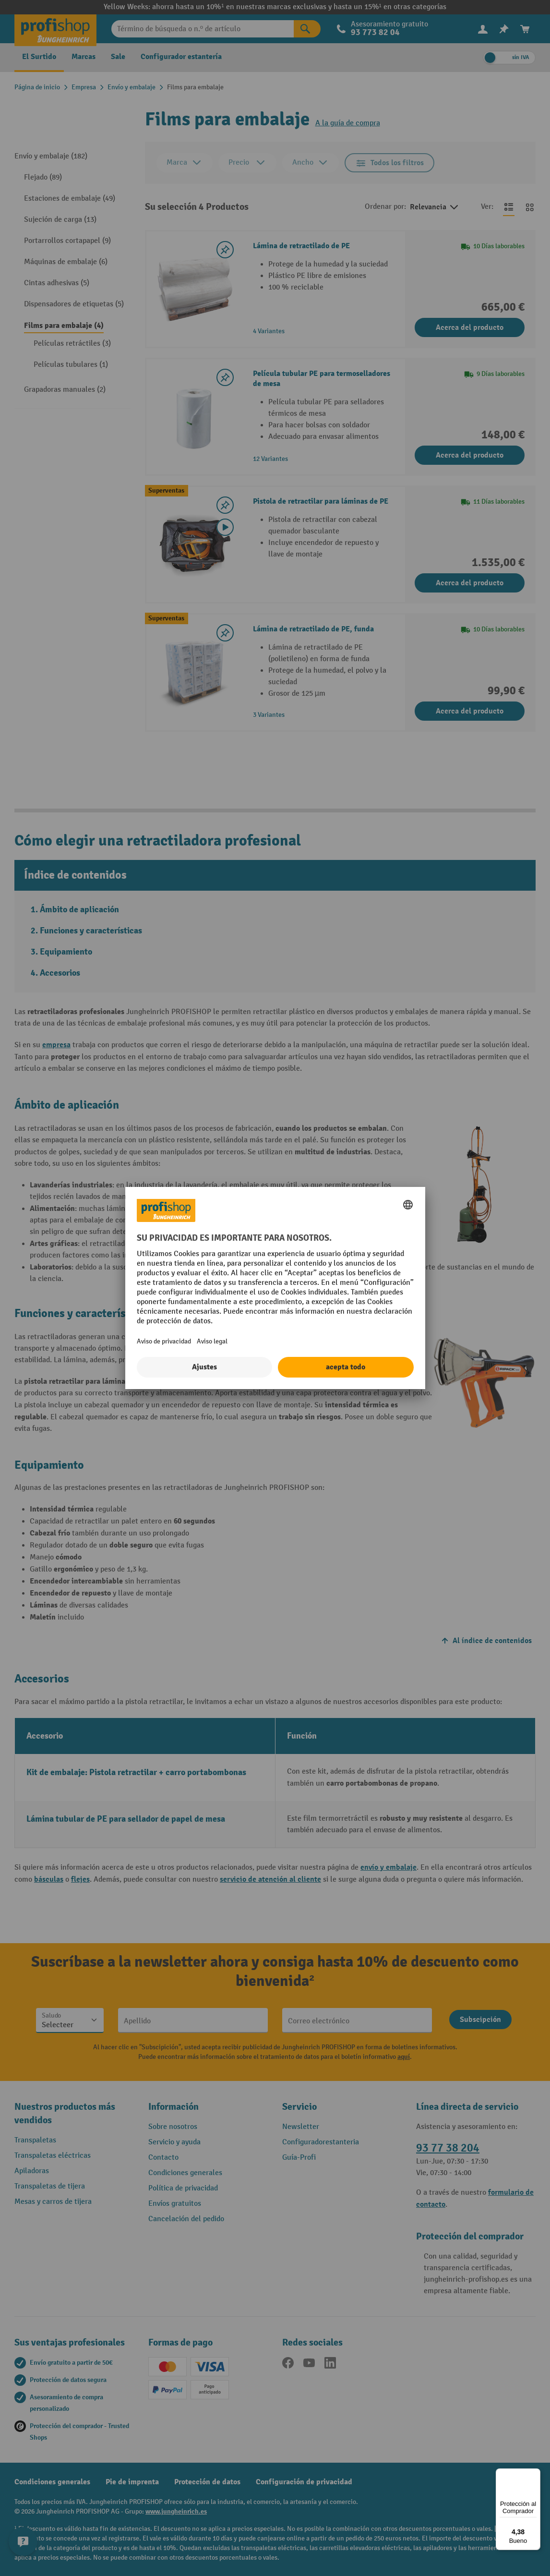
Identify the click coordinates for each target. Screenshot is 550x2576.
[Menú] (534, 2474)
